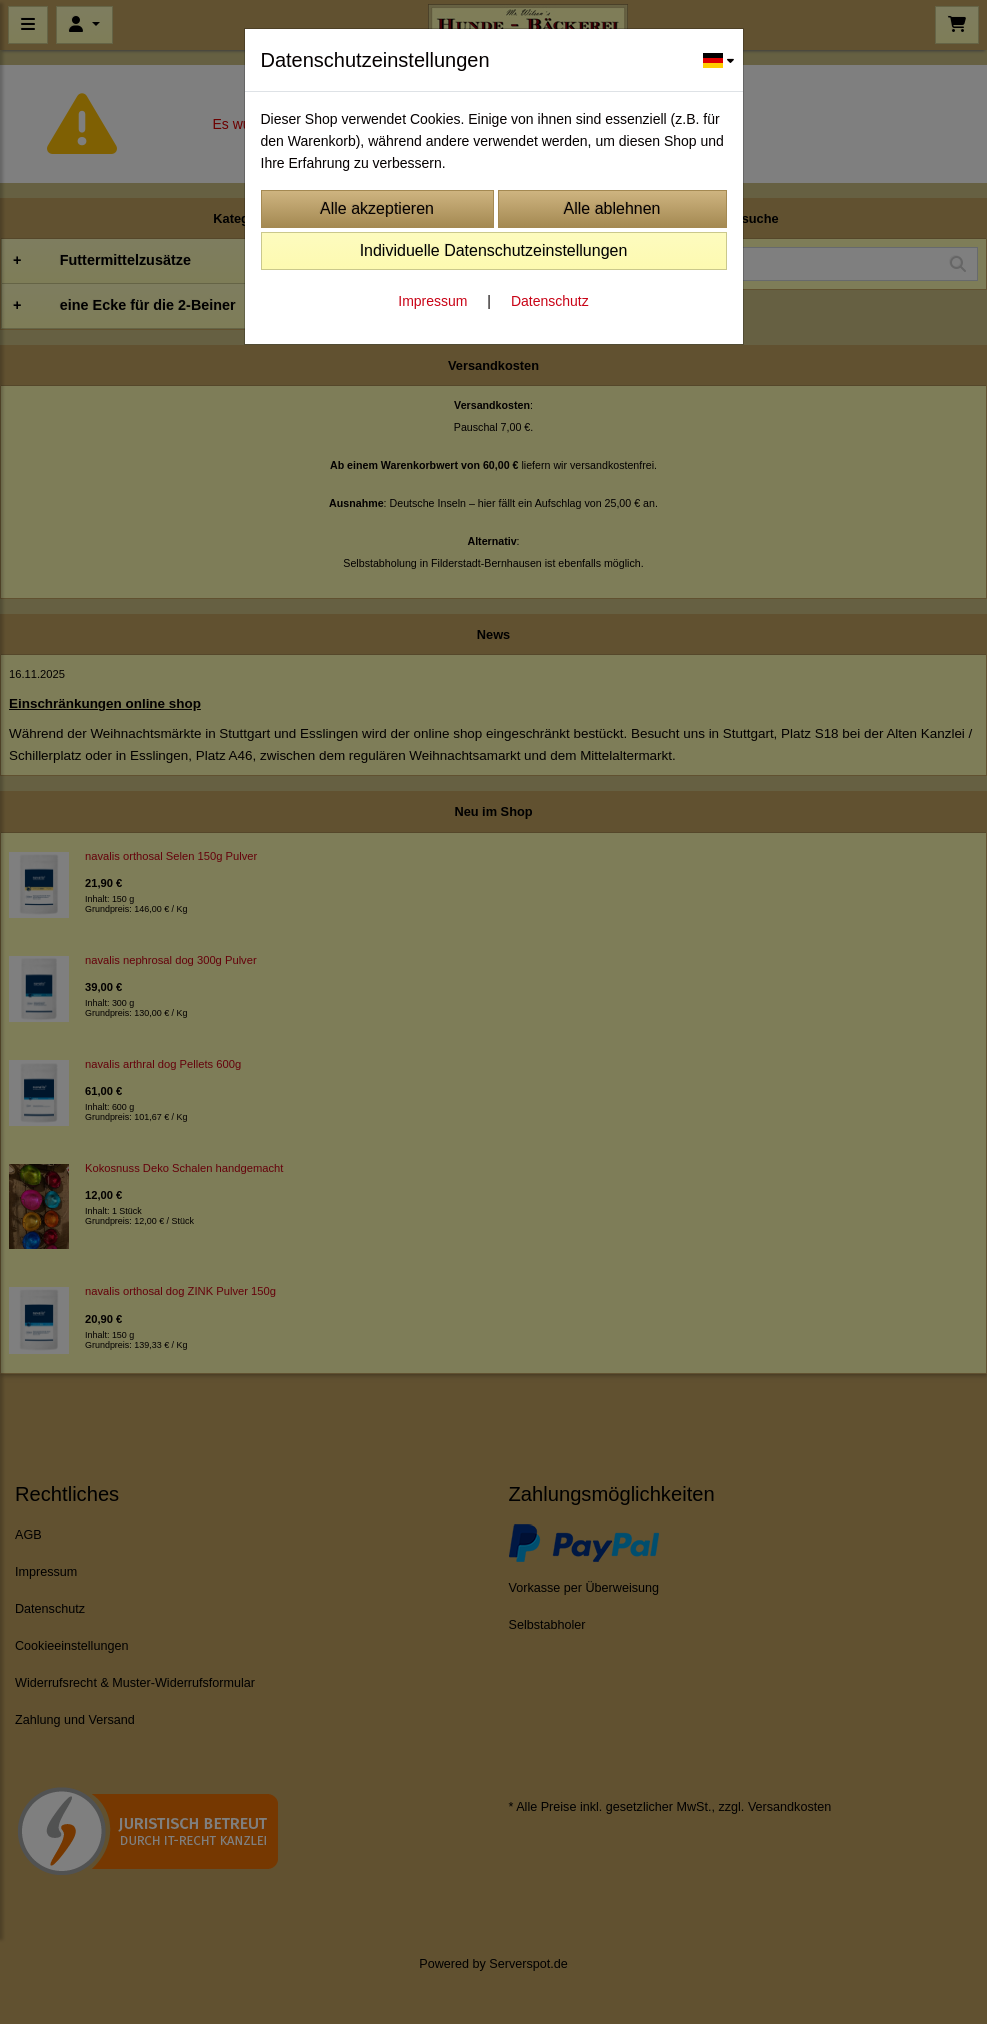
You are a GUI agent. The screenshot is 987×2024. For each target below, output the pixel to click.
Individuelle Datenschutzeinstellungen (494, 250)
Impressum (432, 301)
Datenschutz (550, 301)
